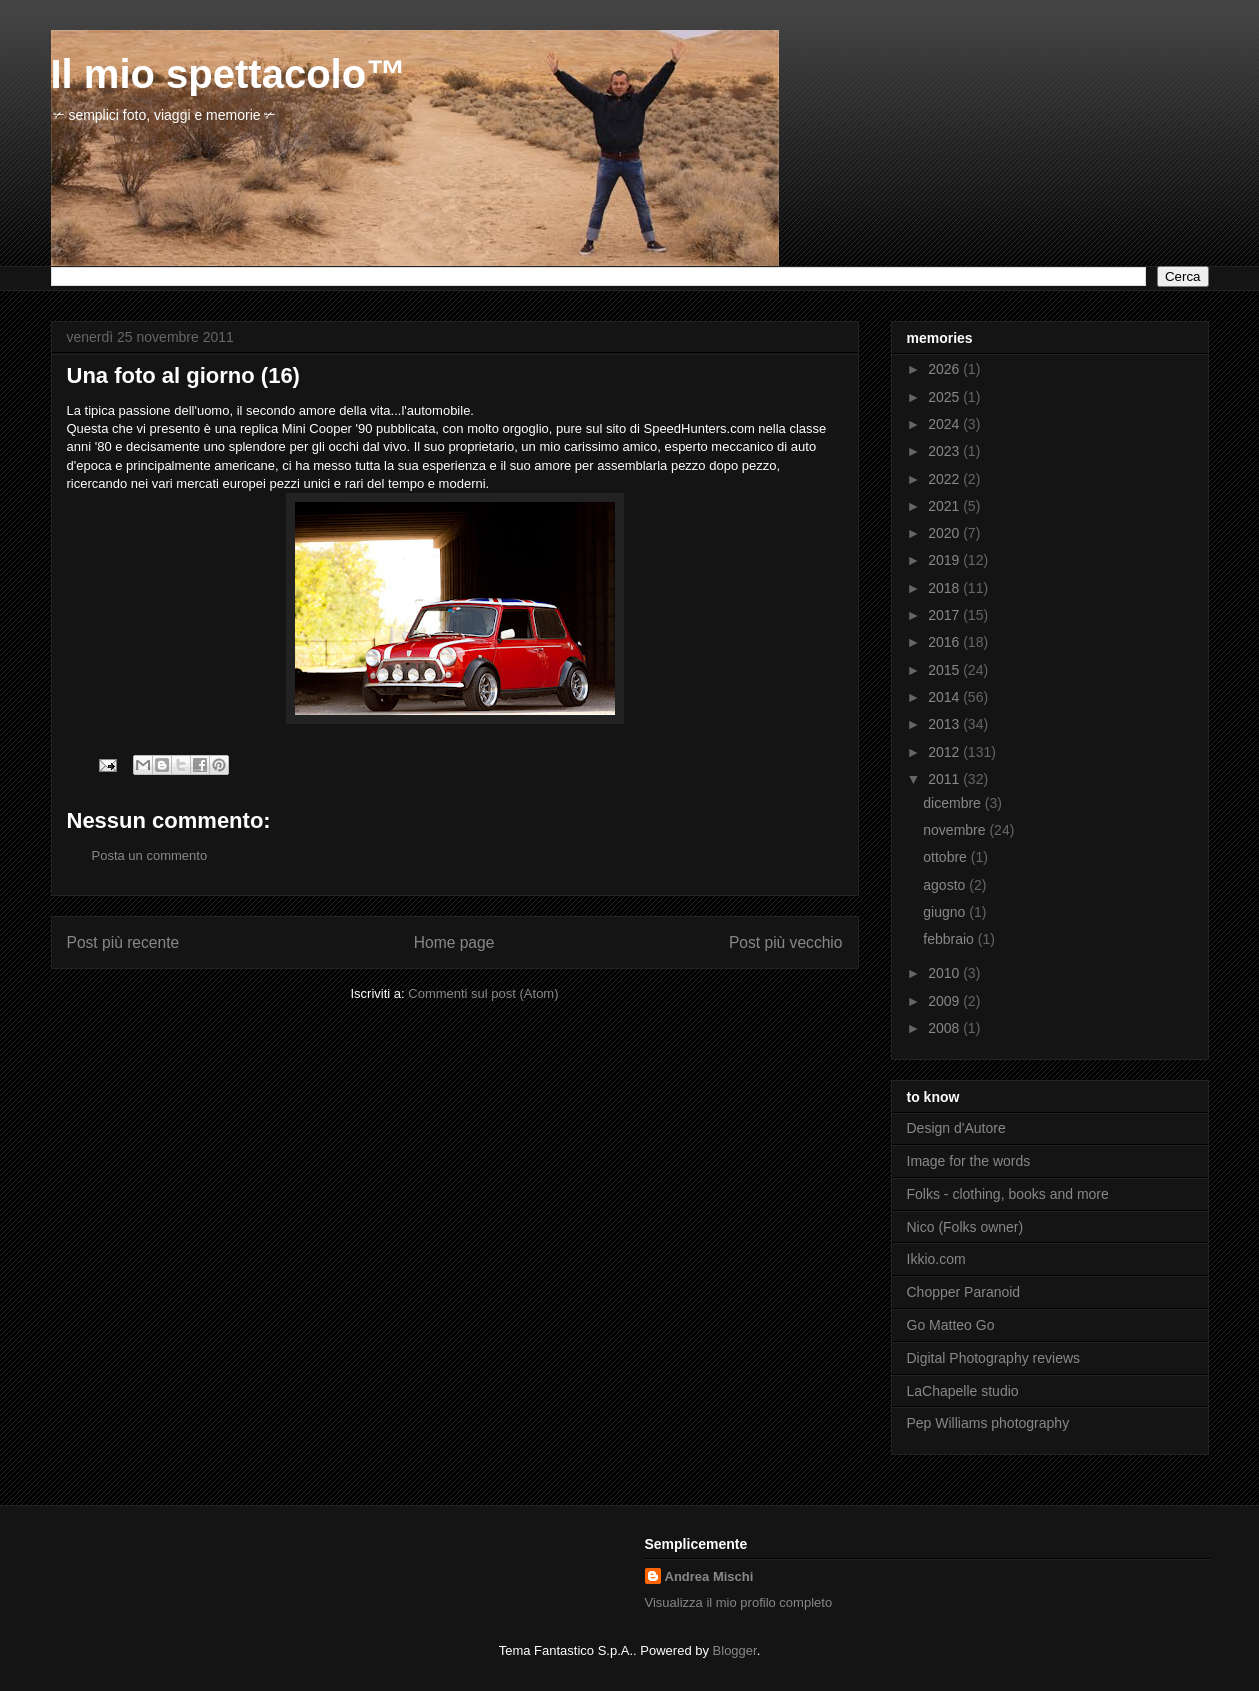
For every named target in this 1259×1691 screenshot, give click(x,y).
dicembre (953, 803)
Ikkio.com (936, 1259)
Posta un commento (150, 855)
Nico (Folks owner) (965, 1227)
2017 (945, 615)
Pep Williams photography (988, 1423)
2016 (945, 642)
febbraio (950, 939)
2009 (945, 1001)
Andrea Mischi (709, 1576)
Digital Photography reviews (994, 1358)
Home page (454, 942)
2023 (945, 451)
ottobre (946, 857)
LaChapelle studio (963, 1391)
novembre (956, 830)
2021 (945, 506)
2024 (945, 424)
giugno (946, 912)
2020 (945, 533)
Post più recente (123, 942)
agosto (946, 885)
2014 (945, 697)
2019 (945, 560)
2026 (945, 369)
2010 (945, 973)
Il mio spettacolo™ (229, 74)
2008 (945, 1028)
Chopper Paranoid (964, 1292)
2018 (945, 588)
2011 (945, 779)
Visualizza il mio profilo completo (739, 1602)
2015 (945, 670)
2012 (945, 752)
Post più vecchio (786, 942)
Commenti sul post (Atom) (483, 993)
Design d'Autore (956, 1128)
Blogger (735, 1650)
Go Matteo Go (951, 1325)
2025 (945, 397)
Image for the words (969, 1161)
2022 (945, 479)
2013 (945, 724)
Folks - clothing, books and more (1008, 1194)
